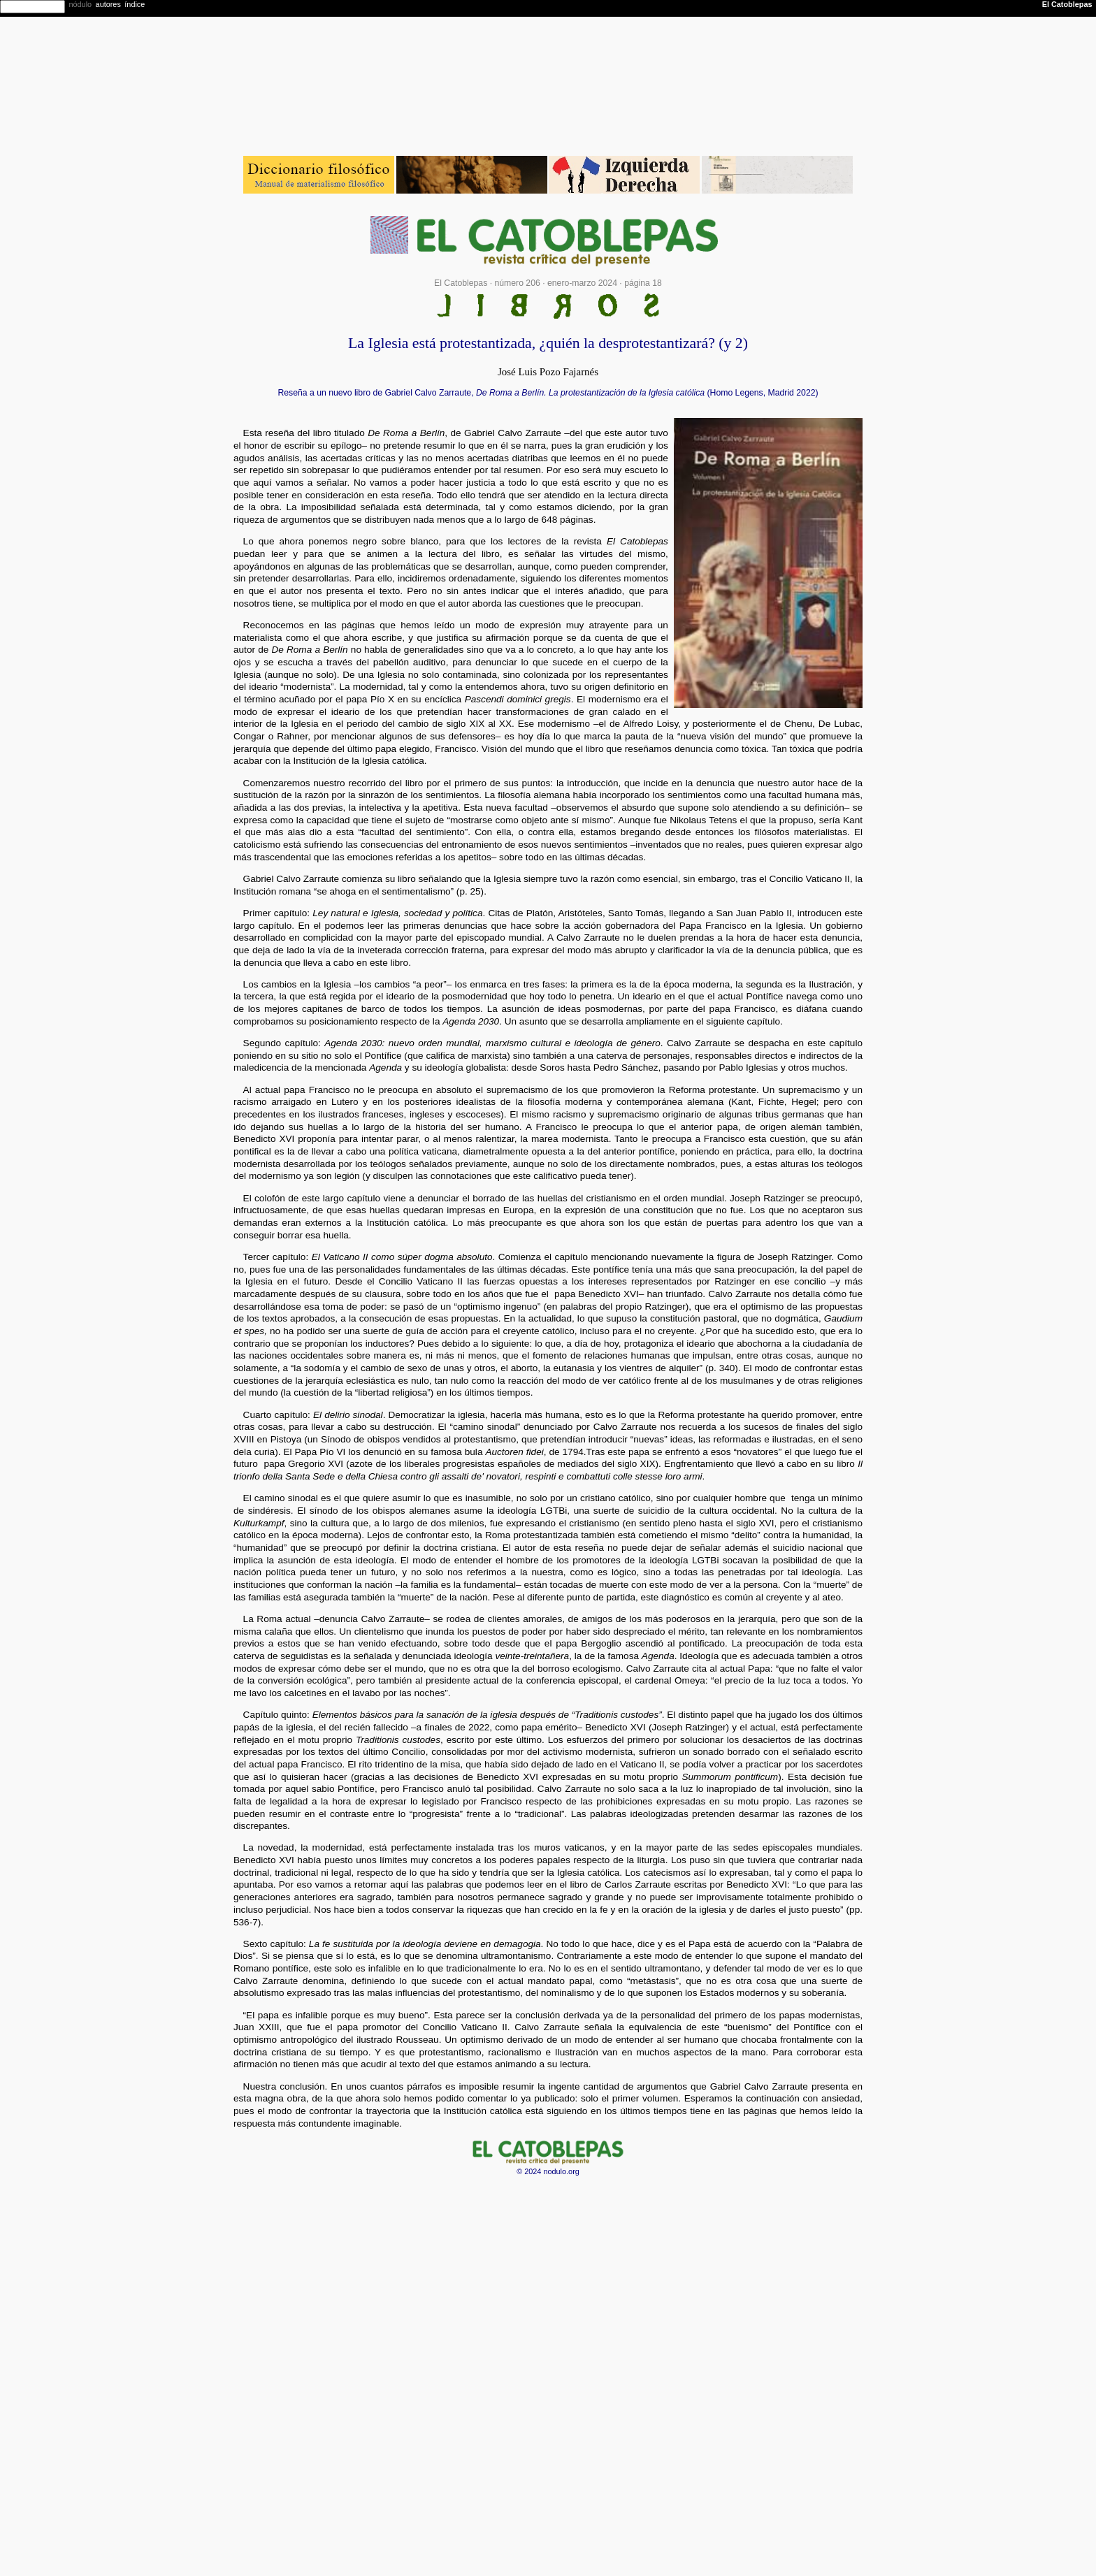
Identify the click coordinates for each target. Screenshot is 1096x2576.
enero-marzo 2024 (582, 283)
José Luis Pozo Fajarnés (548, 371)
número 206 (517, 283)
